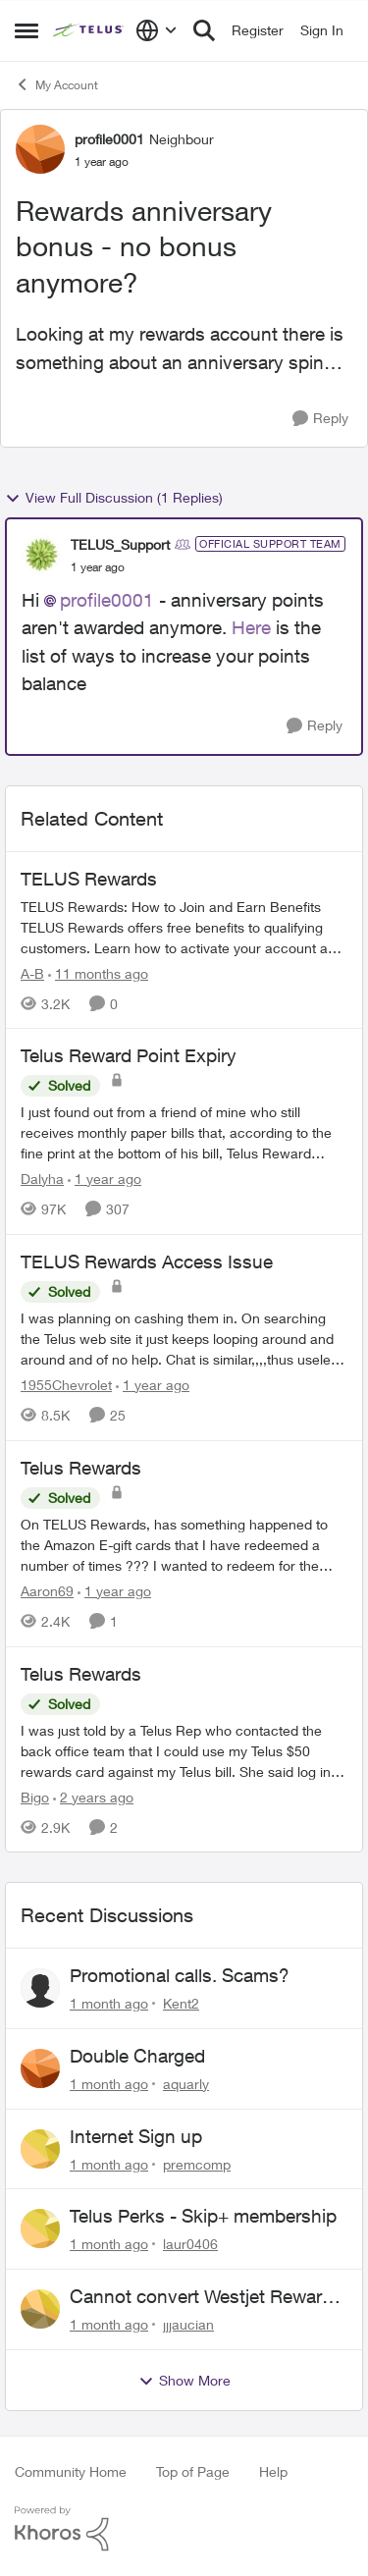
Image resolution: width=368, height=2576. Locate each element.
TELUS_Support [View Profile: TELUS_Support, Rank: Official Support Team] (120, 544)
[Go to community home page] (89, 30)
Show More (184, 2380)
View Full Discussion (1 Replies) (114, 498)
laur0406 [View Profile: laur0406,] (190, 2243)
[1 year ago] (104, 1178)
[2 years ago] (93, 1796)
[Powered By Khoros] (184, 2528)
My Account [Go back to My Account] (56, 84)
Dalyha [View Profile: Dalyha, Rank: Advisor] (42, 1178)
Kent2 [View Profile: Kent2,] (181, 2003)
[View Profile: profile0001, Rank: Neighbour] (40, 149)
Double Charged (137, 2055)
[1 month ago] (109, 2003)
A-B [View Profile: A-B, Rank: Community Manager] (32, 972)
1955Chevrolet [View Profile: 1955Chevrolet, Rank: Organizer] (66, 1384)
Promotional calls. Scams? (179, 1975)
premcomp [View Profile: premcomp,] (197, 2163)
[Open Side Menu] (26, 30)
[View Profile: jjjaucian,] (40, 2309)
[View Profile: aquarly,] (40, 2068)
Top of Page (193, 2471)
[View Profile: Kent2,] (40, 1988)
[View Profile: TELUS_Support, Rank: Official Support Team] (41, 554)
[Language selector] (156, 30)
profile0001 (107, 600)
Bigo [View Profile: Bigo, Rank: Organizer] (35, 1796)
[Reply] (320, 418)
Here (254, 627)
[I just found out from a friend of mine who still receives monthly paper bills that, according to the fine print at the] (184, 1132)
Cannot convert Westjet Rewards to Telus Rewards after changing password (206, 2297)
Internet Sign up (136, 2136)
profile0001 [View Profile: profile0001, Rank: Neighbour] (109, 139)
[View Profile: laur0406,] (40, 2228)
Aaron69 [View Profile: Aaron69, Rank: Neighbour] (47, 1591)
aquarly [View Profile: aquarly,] (186, 2083)
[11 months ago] (98, 972)
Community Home (71, 2471)
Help (273, 2471)
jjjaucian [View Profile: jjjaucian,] (188, 2324)
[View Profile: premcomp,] (40, 2149)
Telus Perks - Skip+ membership (203, 2216)
